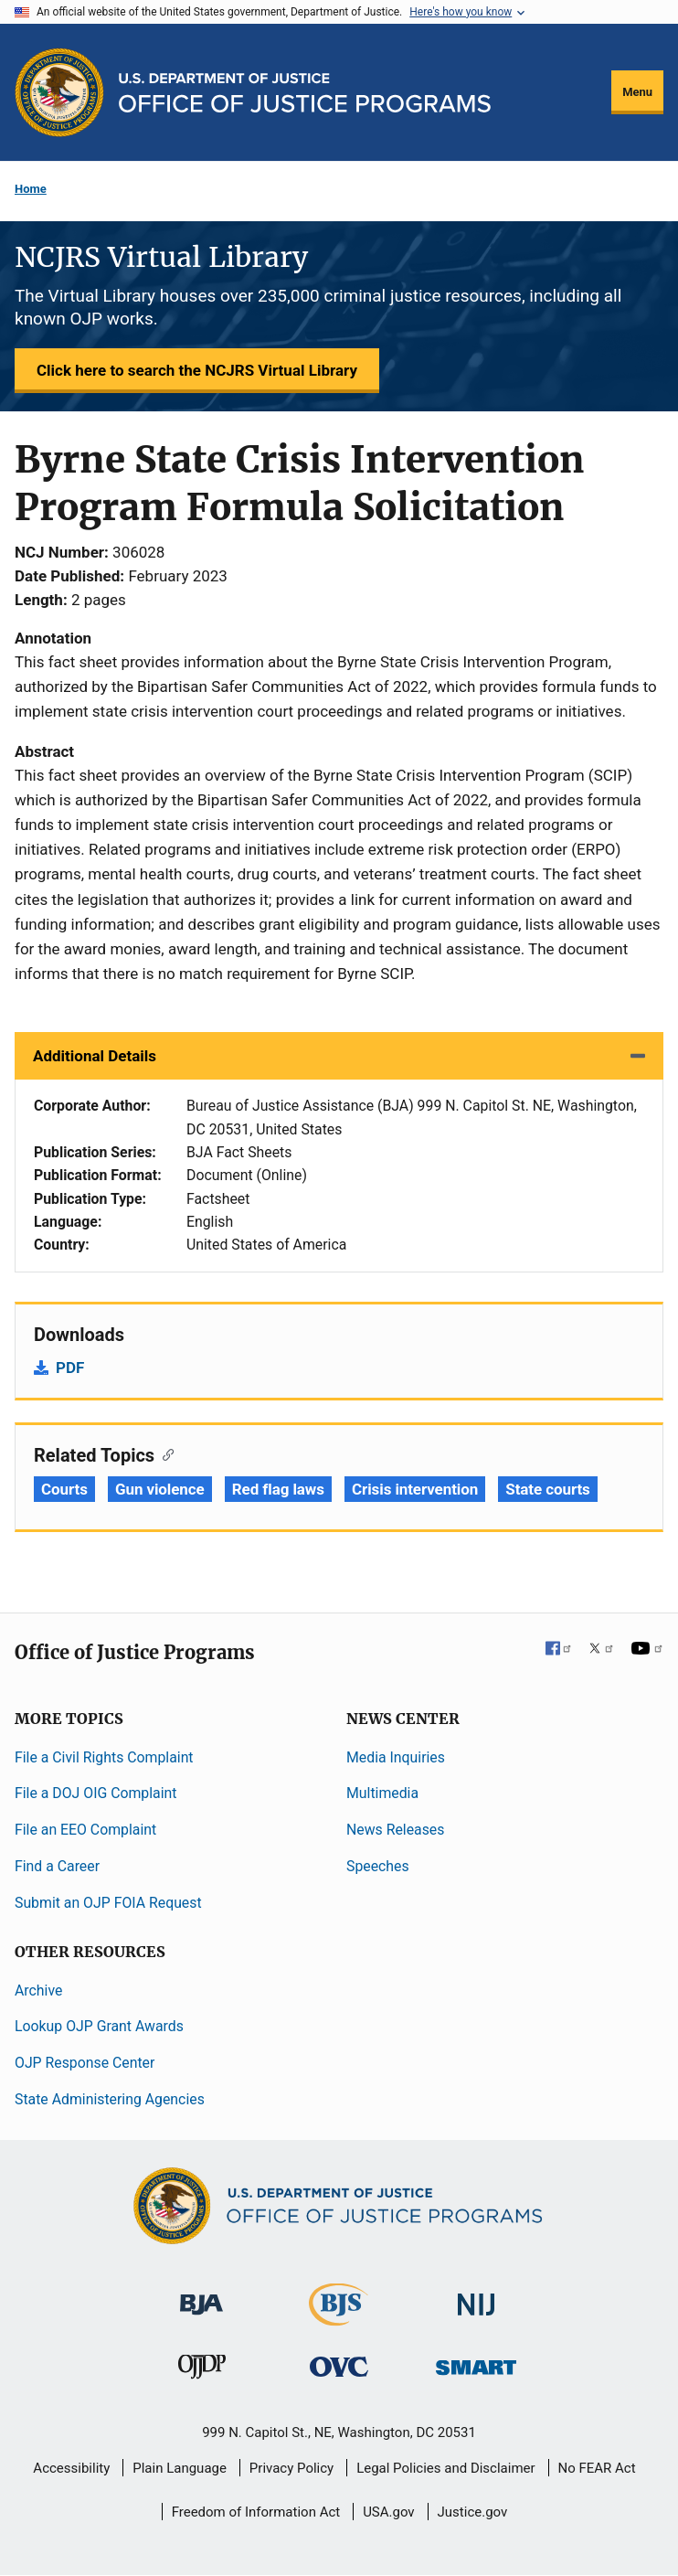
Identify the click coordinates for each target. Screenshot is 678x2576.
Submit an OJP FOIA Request (108, 1902)
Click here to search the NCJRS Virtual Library (197, 370)
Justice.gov (473, 2512)
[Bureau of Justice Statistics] (338, 2317)
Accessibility (71, 2468)
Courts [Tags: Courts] (64, 1489)
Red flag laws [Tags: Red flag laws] (278, 1489)
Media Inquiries (395, 1757)
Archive (38, 1990)
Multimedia (382, 1793)
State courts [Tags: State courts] (547, 1489)
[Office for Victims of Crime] (339, 2366)
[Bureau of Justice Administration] (201, 2295)
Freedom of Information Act (256, 2512)
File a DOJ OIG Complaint (95, 1793)
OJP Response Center (84, 2062)
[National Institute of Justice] (476, 2296)
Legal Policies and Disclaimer (445, 2468)
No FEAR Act (597, 2468)
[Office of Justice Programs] (59, 92)
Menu (637, 92)
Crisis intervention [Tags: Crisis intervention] (415, 1489)
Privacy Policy (291, 2468)
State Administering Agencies (110, 2099)
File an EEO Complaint (85, 1829)
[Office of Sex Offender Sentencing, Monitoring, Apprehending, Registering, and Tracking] (476, 2362)
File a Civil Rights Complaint (104, 1757)
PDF (70, 1367)
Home (31, 189)
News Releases (395, 1829)
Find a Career (57, 1866)
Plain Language (179, 2468)
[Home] (305, 92)
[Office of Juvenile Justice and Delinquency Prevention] (202, 2370)
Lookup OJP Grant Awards (99, 2026)
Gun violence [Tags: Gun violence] (160, 1489)
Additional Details (94, 1056)
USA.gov (389, 2512)
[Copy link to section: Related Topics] (164, 1453)
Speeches (377, 1866)
